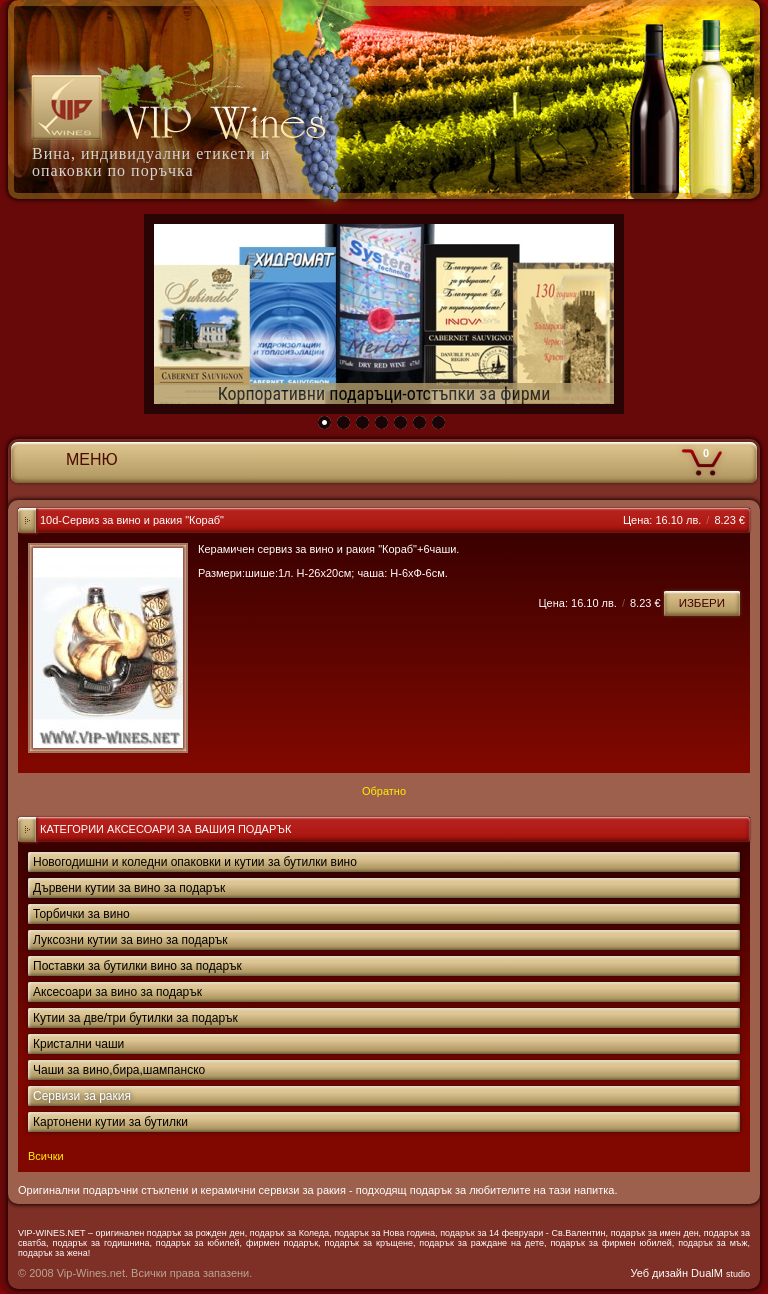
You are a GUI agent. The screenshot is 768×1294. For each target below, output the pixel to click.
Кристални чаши (78, 1044)
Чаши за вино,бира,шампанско (119, 1070)
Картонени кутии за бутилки (110, 1122)
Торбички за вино (81, 914)
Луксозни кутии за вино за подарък (130, 940)
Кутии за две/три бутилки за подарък (135, 1018)
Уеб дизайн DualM (690, 1273)
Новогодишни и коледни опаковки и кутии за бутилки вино (195, 862)
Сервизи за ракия (82, 1096)
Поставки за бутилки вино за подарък (137, 966)
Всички (46, 1156)
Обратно (384, 791)
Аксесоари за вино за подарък (117, 992)
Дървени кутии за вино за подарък (129, 888)
